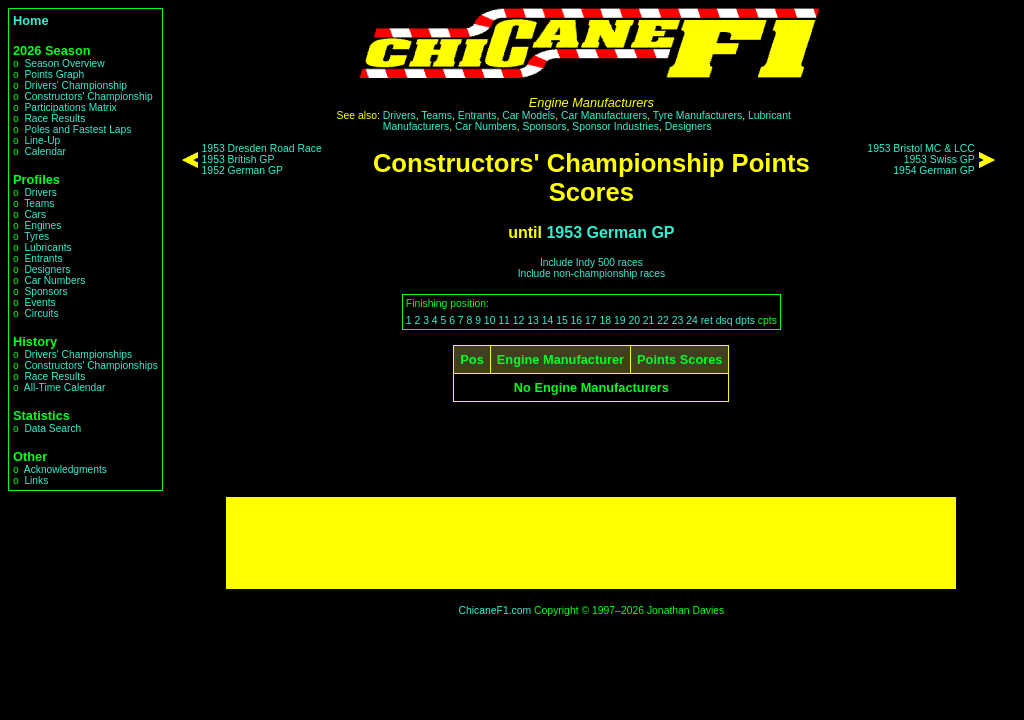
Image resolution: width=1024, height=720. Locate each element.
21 (649, 320)
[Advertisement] (591, 543)
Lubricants (47, 247)
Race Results (54, 118)
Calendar (45, 151)
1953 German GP (610, 232)
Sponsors (45, 291)
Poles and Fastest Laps (77, 129)
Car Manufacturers (604, 115)
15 (562, 320)
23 (678, 320)
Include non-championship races (591, 273)
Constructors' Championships (90, 365)
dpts (745, 320)
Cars (35, 214)
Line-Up (42, 140)
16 (577, 320)
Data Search (52, 428)
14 (548, 320)
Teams (39, 203)
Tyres (36, 236)
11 (504, 320)
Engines (42, 225)
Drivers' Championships (78, 354)
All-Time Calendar (65, 387)
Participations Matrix (70, 107)
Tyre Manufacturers (698, 115)
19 (620, 320)
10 (490, 320)
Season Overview (64, 63)
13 (533, 320)
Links (36, 480)
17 (591, 320)
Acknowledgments (65, 469)
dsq (724, 320)
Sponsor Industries (615, 126)
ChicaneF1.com (494, 610)
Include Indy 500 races (591, 262)
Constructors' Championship (88, 96)
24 (692, 320)
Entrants (43, 258)
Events (39, 302)
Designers (47, 269)
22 (663, 320)
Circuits (41, 313)
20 (634, 320)
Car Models (528, 115)
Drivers (40, 192)
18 (605, 320)
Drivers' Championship (75, 85)
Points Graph (54, 74)
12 (519, 320)
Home (31, 20)
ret (707, 320)
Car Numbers (54, 280)
